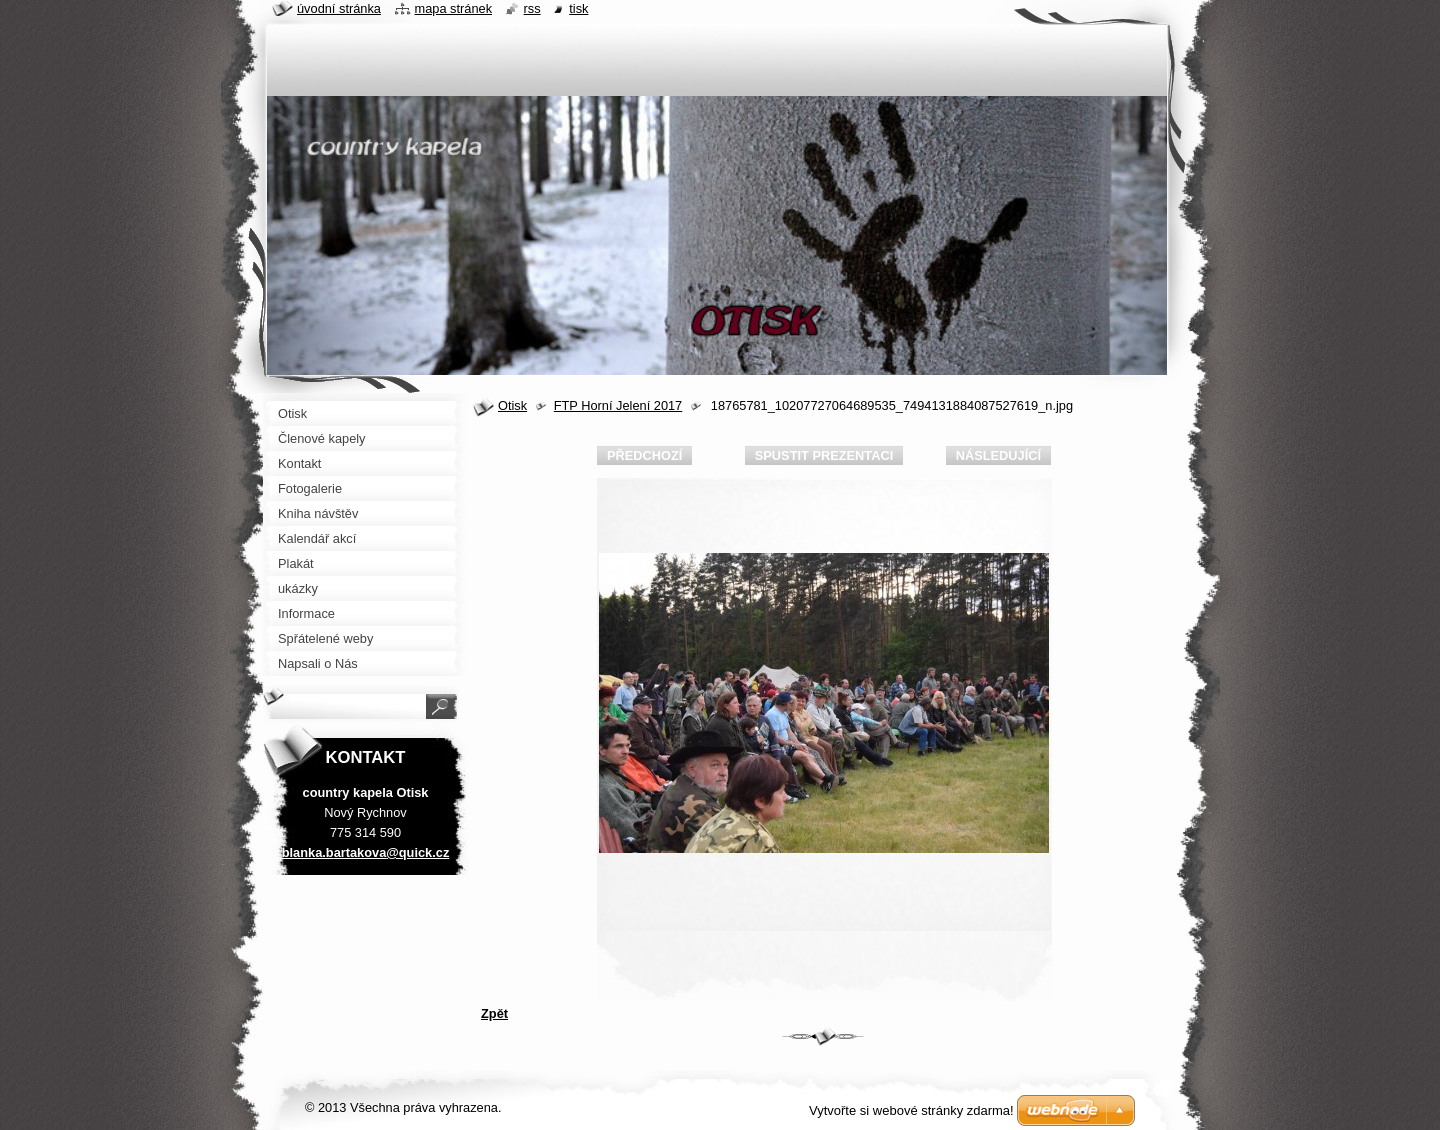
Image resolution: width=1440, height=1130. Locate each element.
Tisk (578, 8)
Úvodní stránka (339, 8)
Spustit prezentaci (824, 455)
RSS (532, 8)
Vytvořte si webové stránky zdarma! (911, 1110)
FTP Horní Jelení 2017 (618, 405)
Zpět (494, 1013)
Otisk (512, 405)
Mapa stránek (454, 8)
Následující (998, 455)
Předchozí (644, 455)
